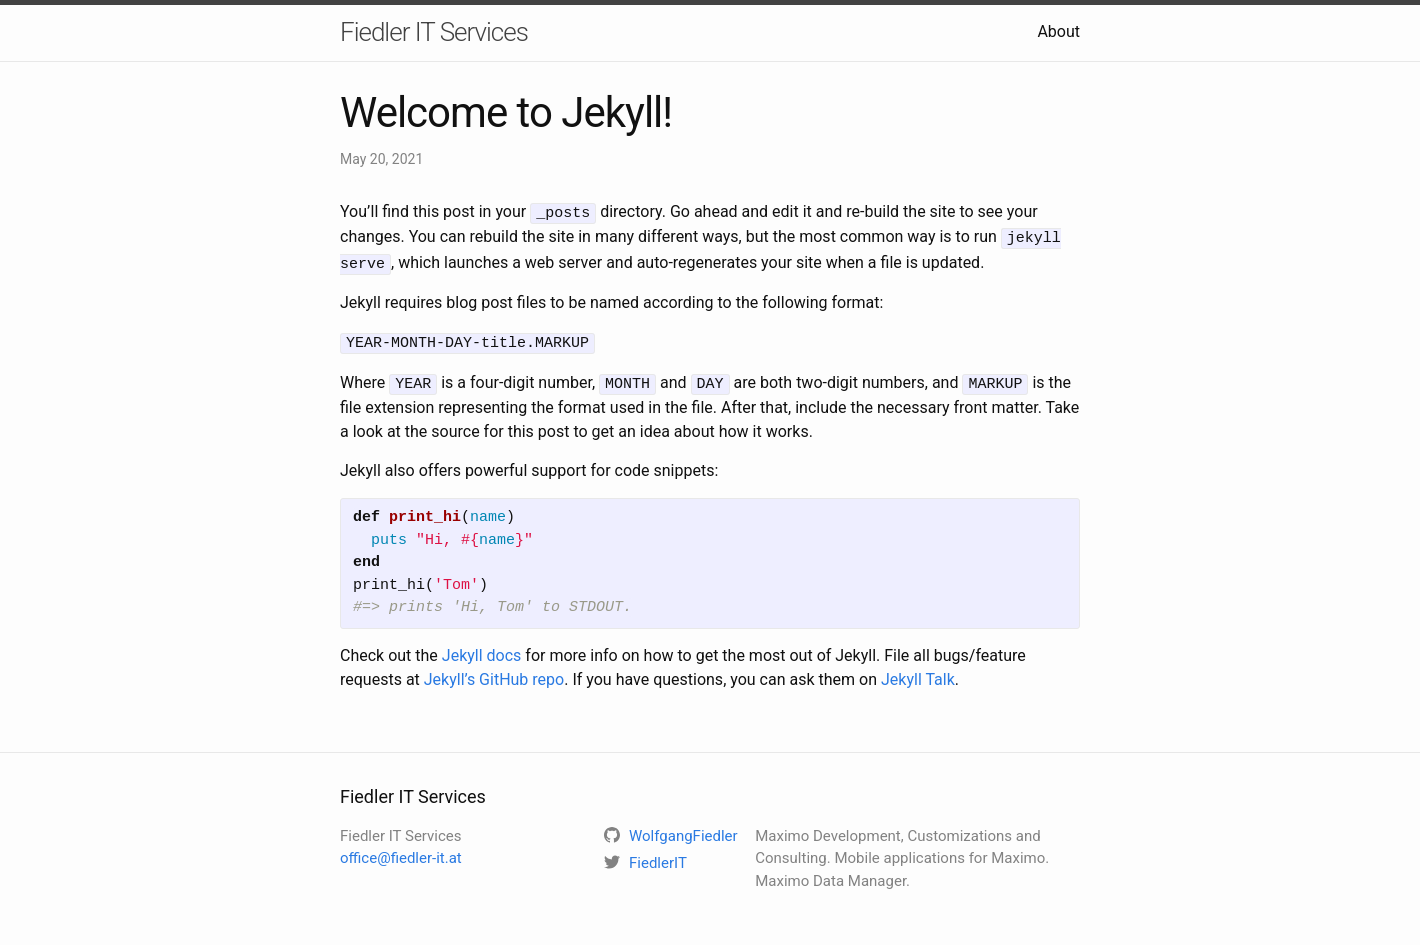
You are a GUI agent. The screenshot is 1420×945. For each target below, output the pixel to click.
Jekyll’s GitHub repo (494, 671)
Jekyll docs (482, 647)
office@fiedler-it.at (401, 851)
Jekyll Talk (918, 671)
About (1058, 31)
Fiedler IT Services (434, 32)
